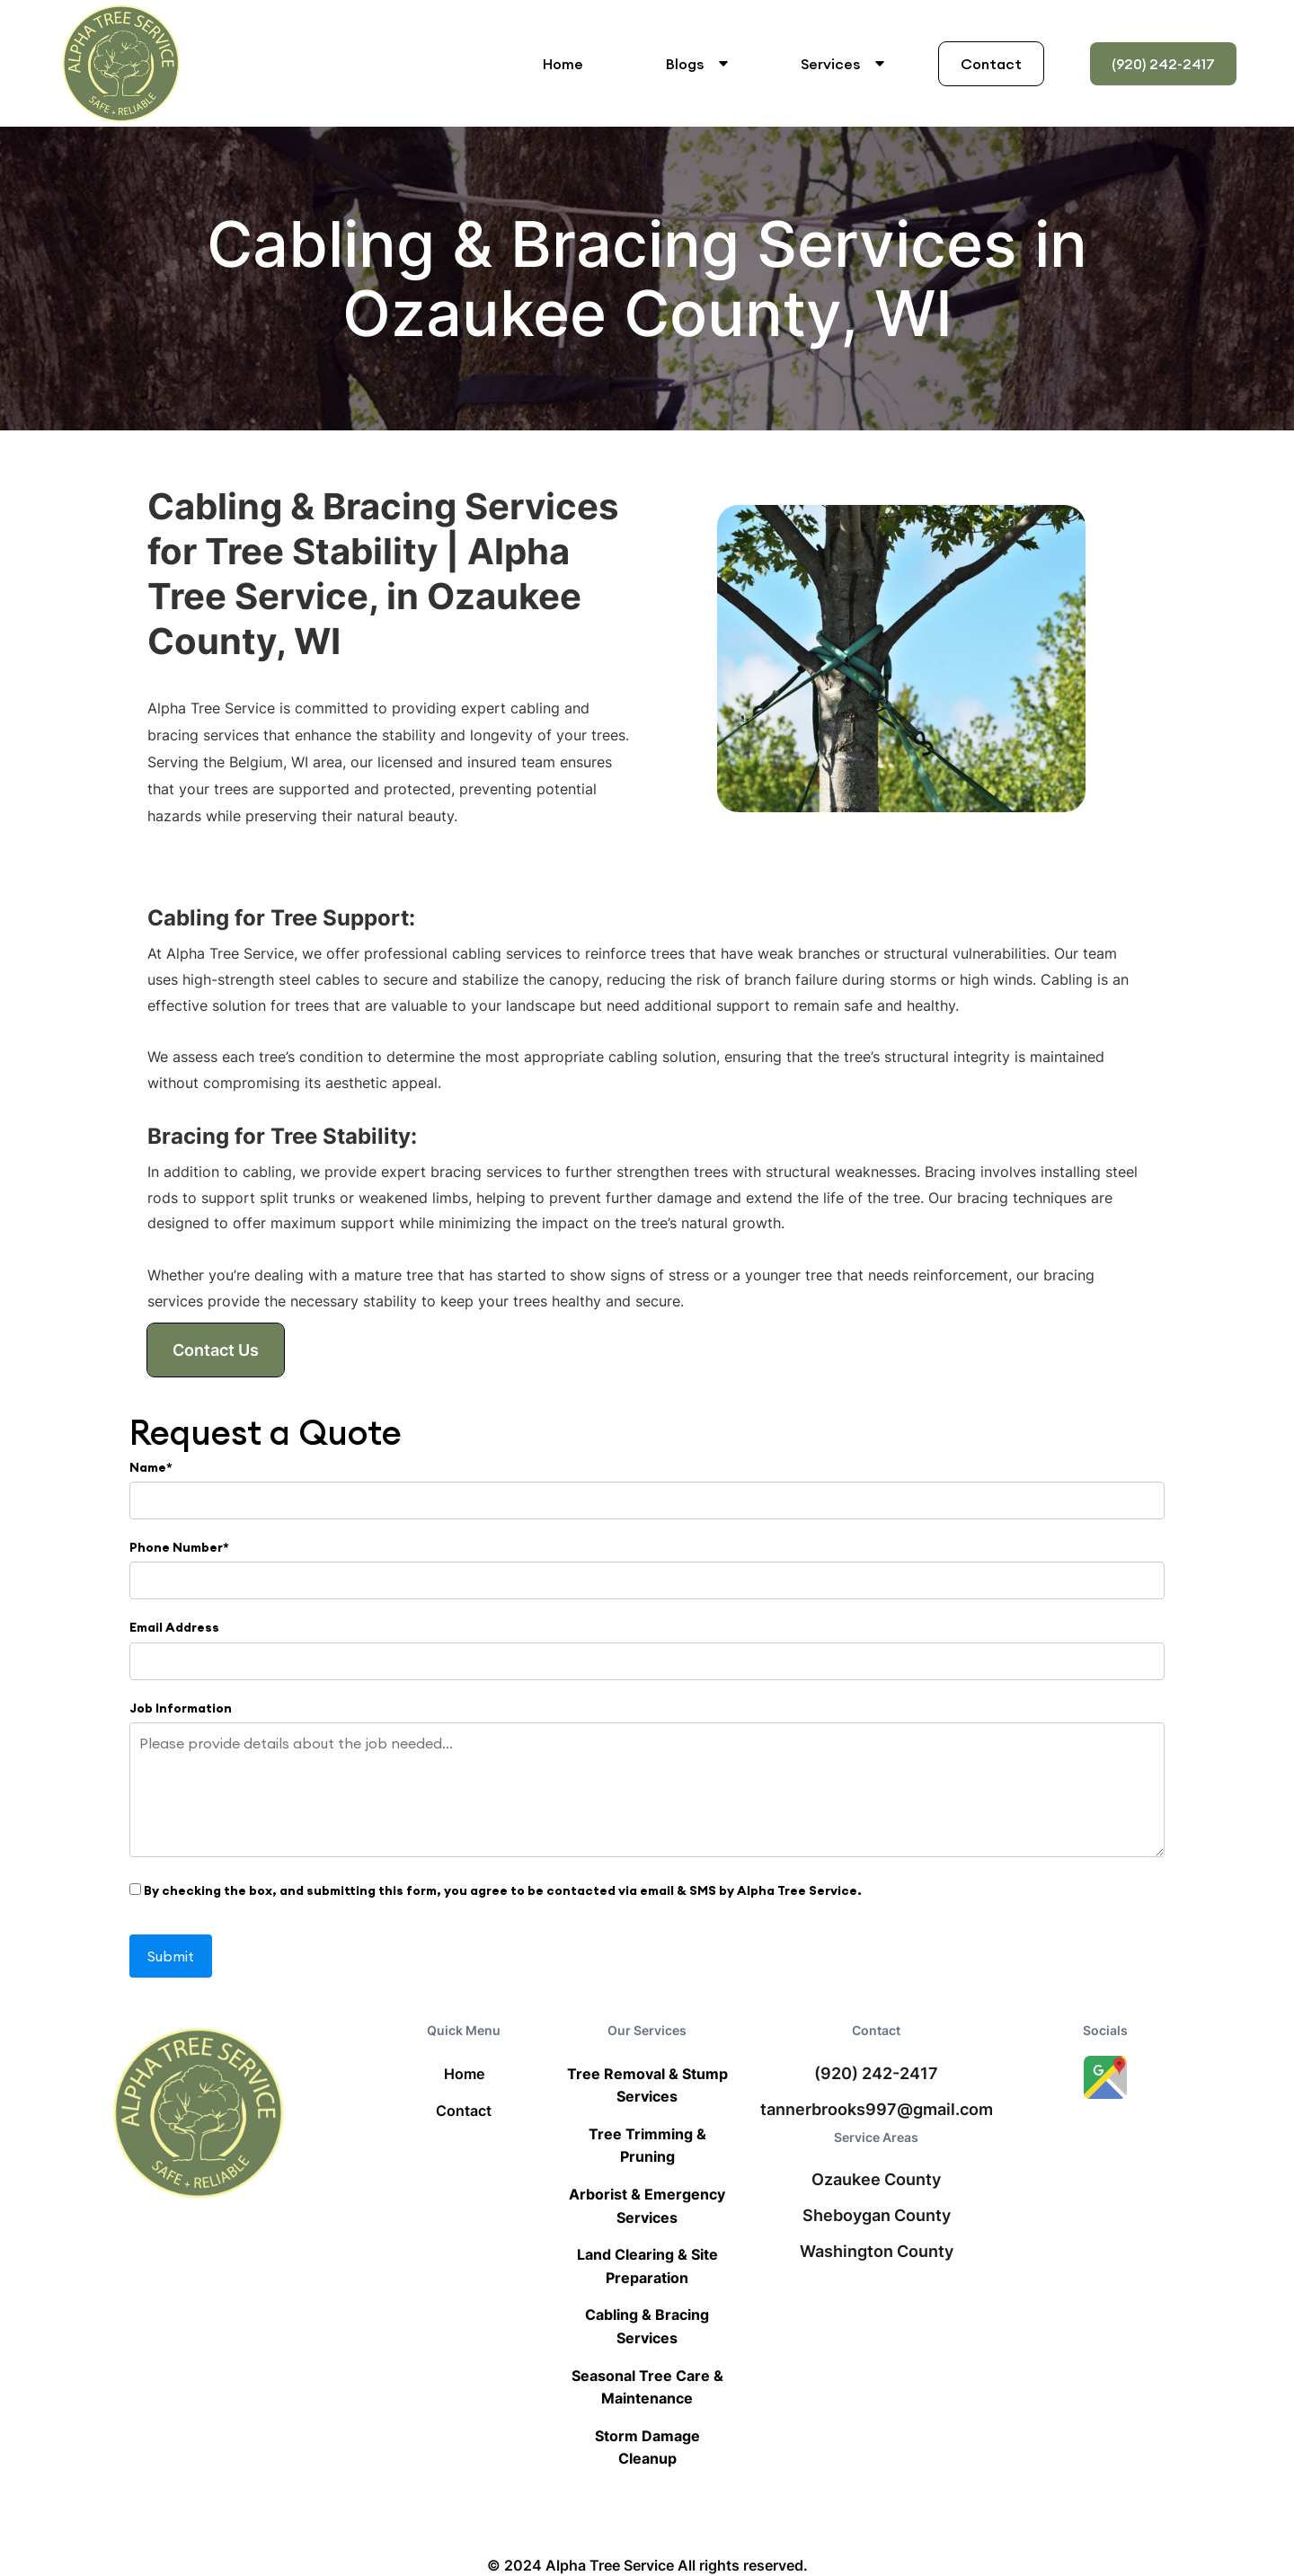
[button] (693, 63)
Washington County (876, 2251)
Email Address (174, 1627)
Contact (991, 64)
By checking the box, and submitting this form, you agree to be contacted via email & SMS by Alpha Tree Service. (495, 1890)
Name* (151, 1467)
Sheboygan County (876, 2216)
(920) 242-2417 (1163, 64)
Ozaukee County (876, 2180)
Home (563, 64)
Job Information (180, 1708)
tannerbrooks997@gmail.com (876, 2109)
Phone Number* (179, 1547)
